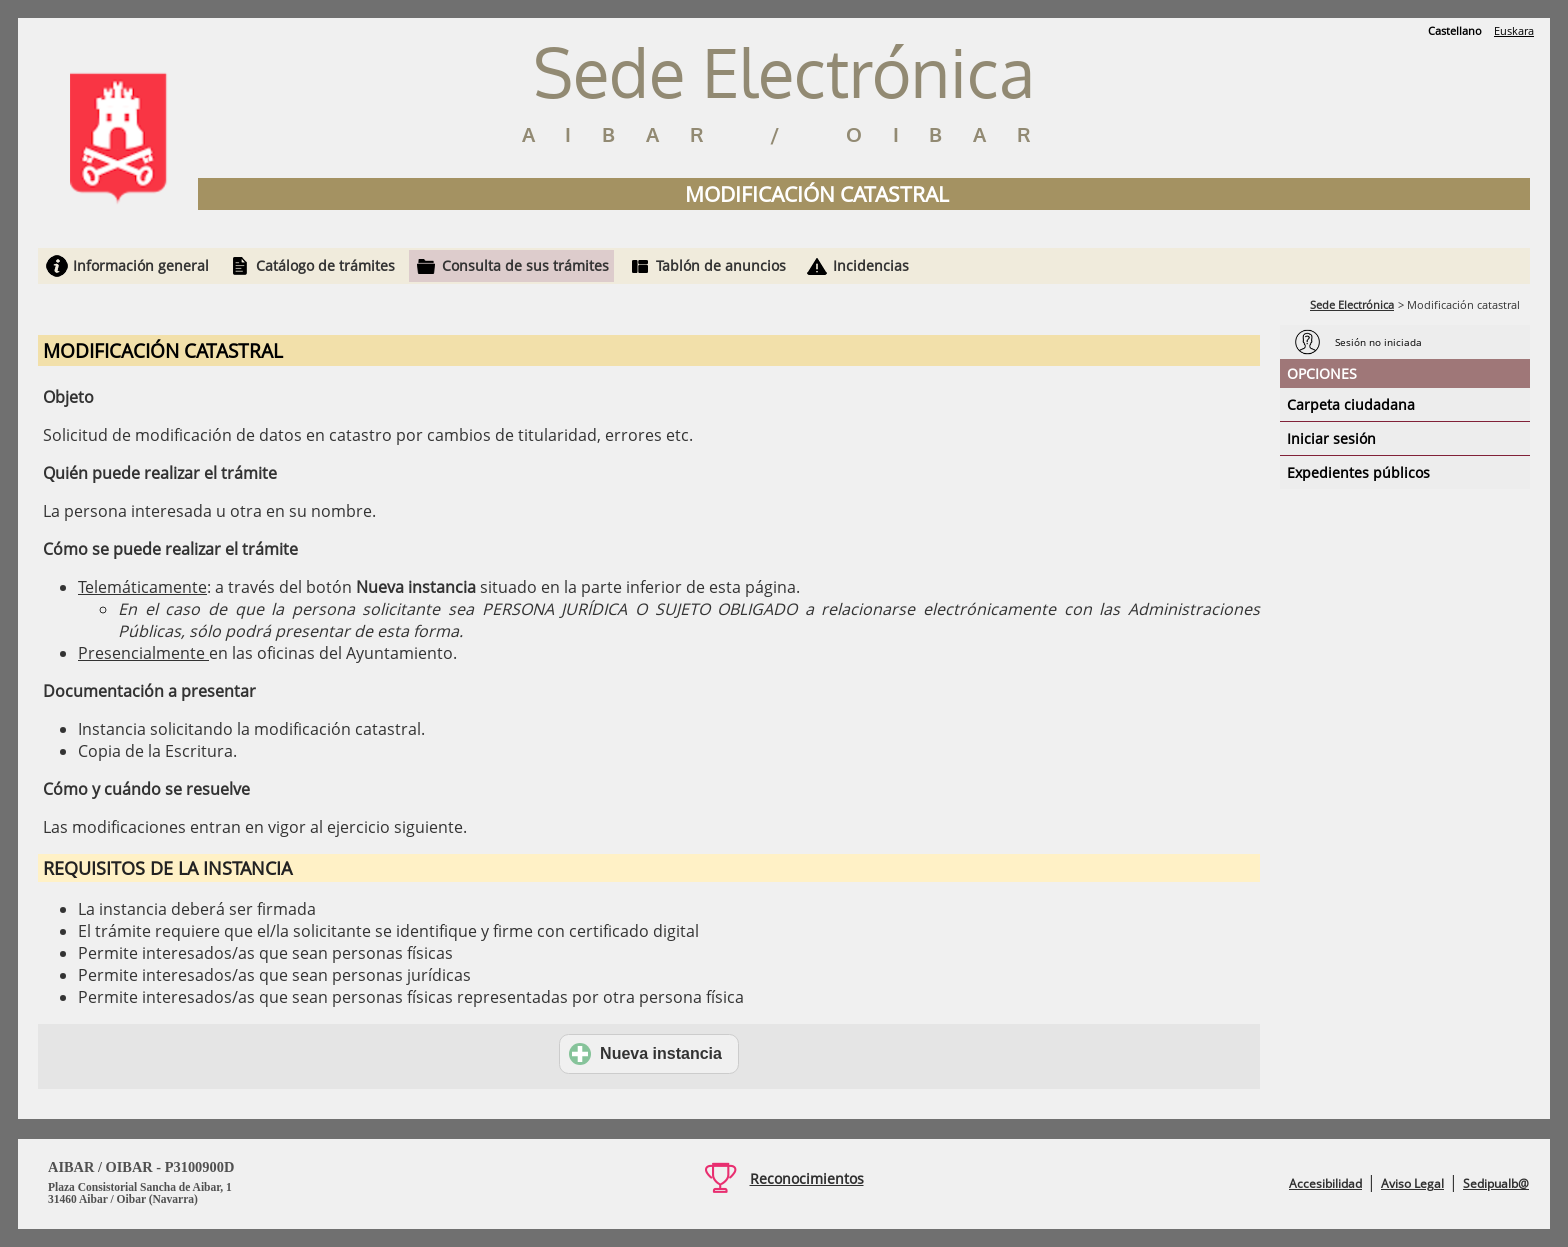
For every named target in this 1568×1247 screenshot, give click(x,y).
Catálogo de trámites (325, 265)
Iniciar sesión (1331, 438)
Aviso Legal (1412, 1183)
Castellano (1455, 30)
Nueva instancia (645, 1054)
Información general (141, 265)
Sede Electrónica (1352, 304)
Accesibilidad (1325, 1183)
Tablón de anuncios (721, 265)
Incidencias (871, 265)
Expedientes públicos (1358, 472)
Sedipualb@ (1496, 1183)
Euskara (1514, 30)
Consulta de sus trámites (525, 265)
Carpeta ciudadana (1351, 404)
